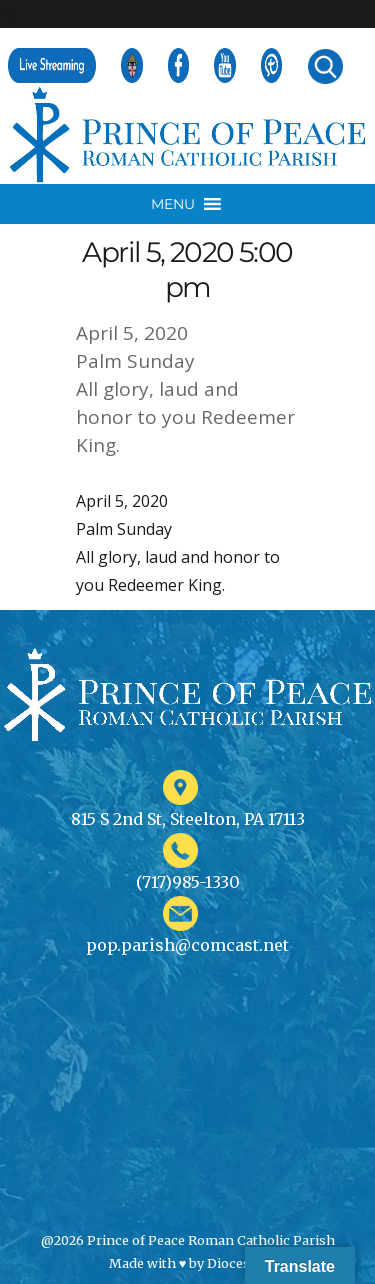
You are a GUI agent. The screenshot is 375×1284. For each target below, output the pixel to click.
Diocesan (236, 1263)
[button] (173, 204)
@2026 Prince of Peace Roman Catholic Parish (188, 1240)
